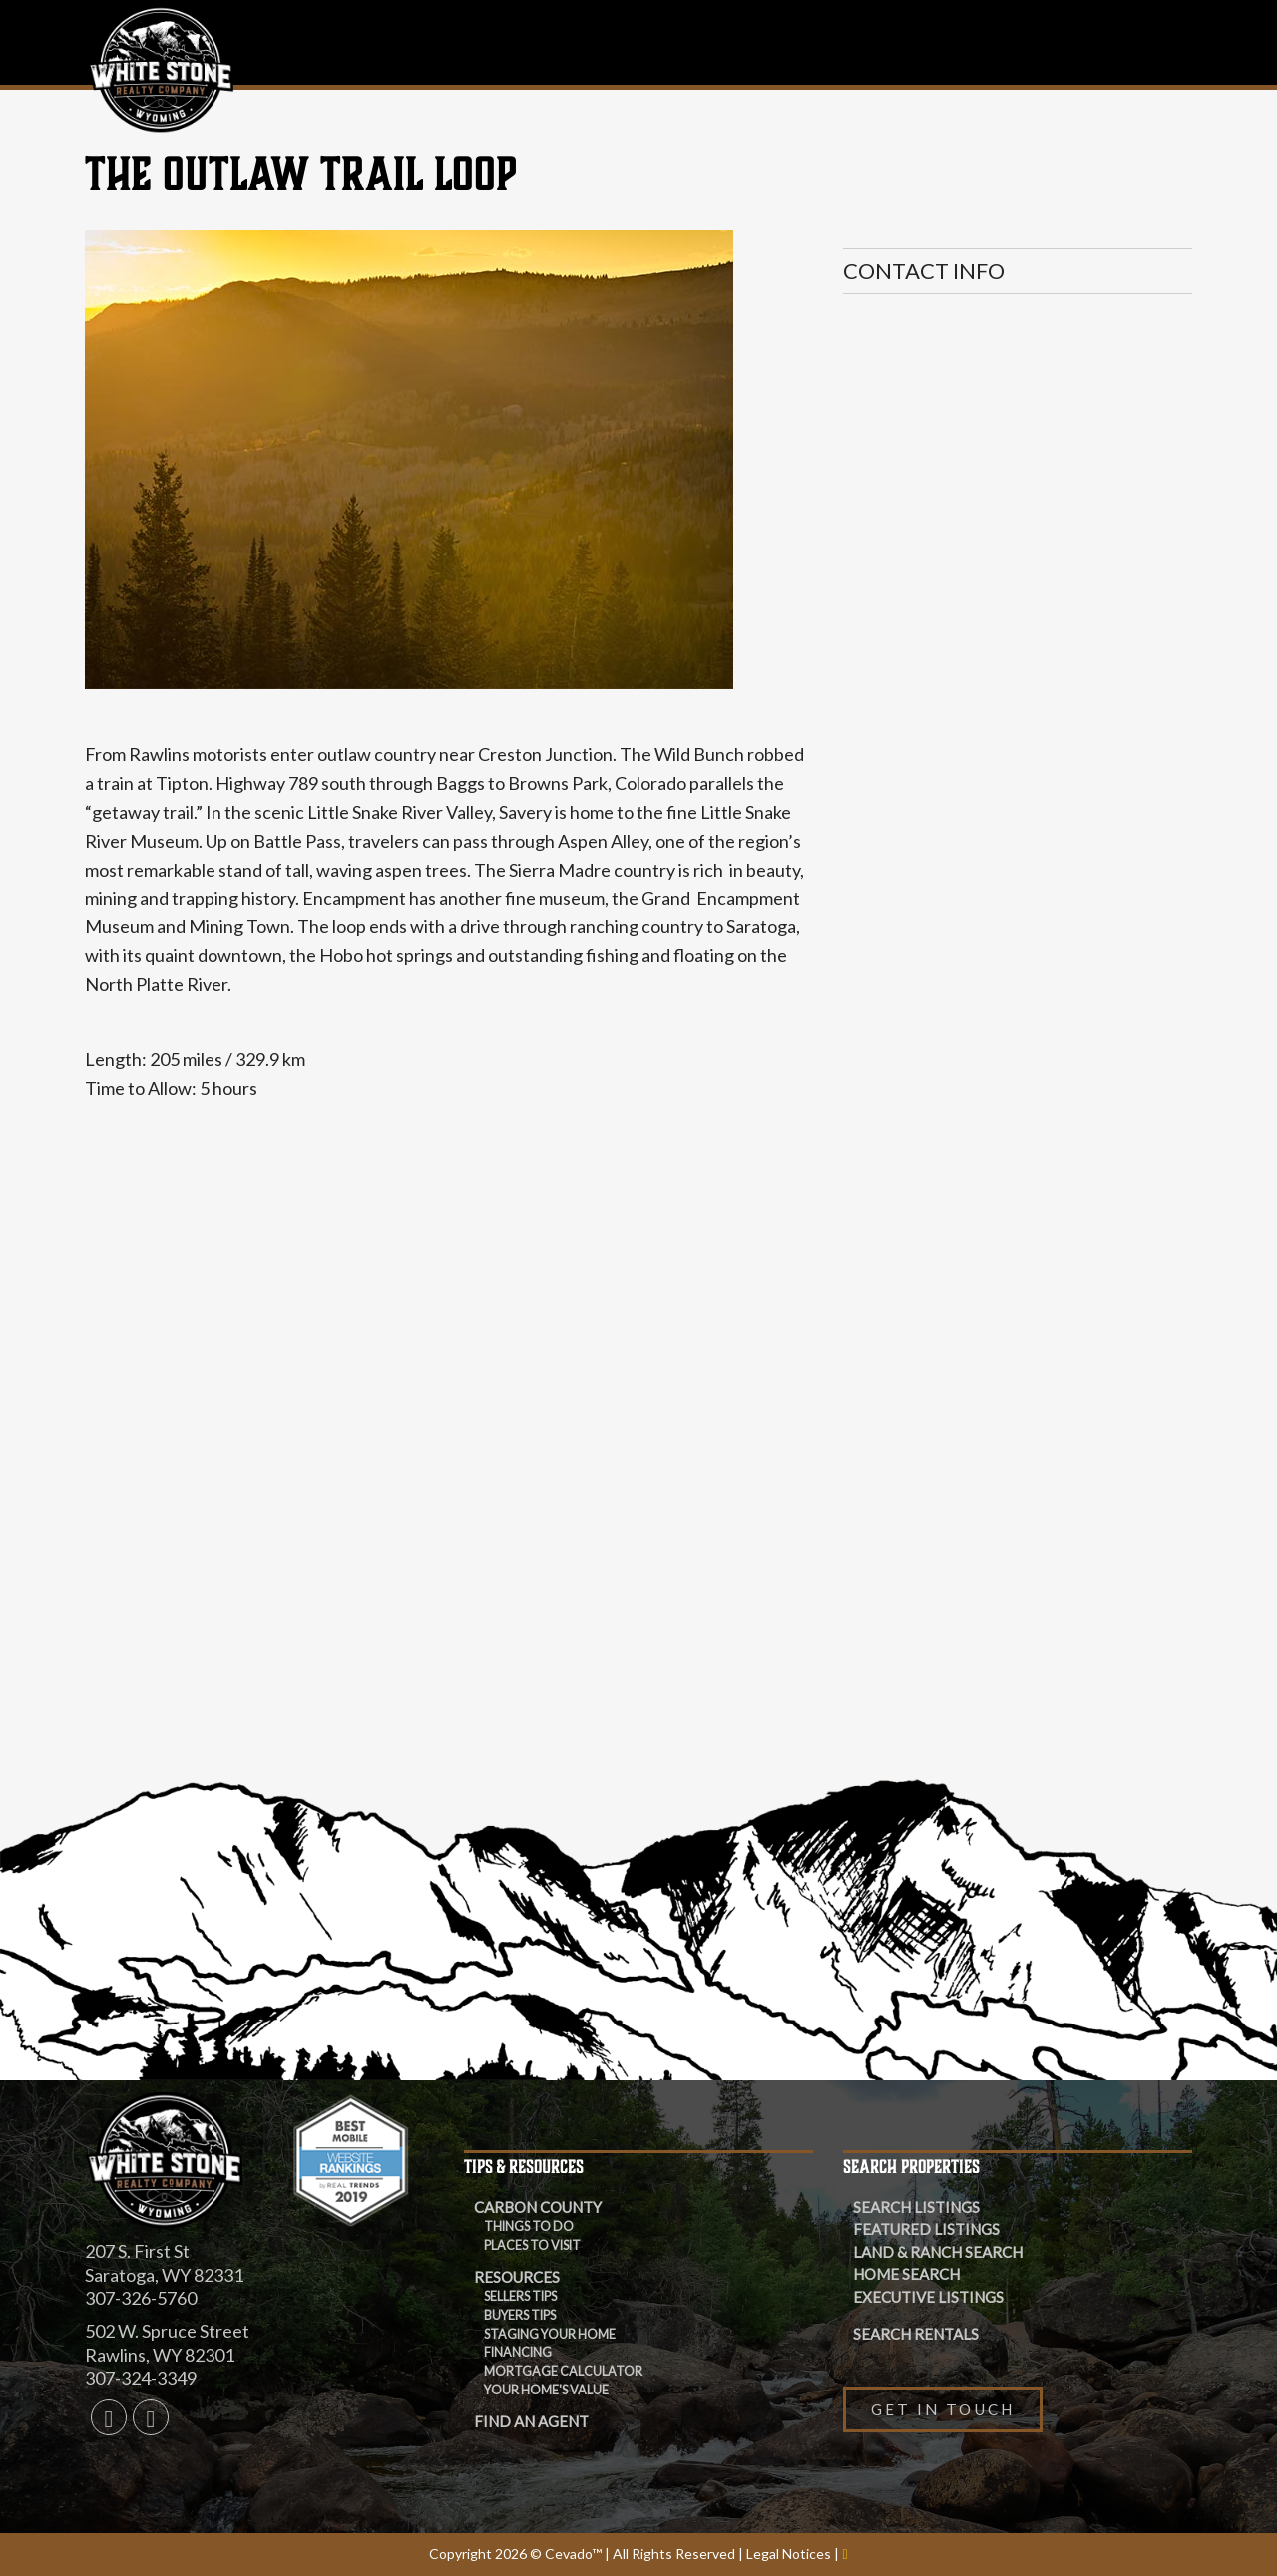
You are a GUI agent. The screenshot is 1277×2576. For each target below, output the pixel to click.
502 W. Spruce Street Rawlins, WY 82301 (167, 2342)
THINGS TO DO (529, 2226)
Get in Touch (943, 2409)
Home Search (906, 2274)
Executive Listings (928, 2297)
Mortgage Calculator (563, 2371)
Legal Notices (790, 2553)
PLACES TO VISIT (532, 2245)
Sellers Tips (520, 2296)
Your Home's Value (546, 2390)
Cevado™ (575, 2553)
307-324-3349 (141, 2378)
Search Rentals (916, 2334)
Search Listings (916, 2207)
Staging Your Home (550, 2334)
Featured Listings (926, 2229)
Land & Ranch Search (938, 2252)
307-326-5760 (141, 2298)
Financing (518, 2352)
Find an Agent (531, 2421)
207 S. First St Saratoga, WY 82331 (164, 2262)
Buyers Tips (520, 2315)
